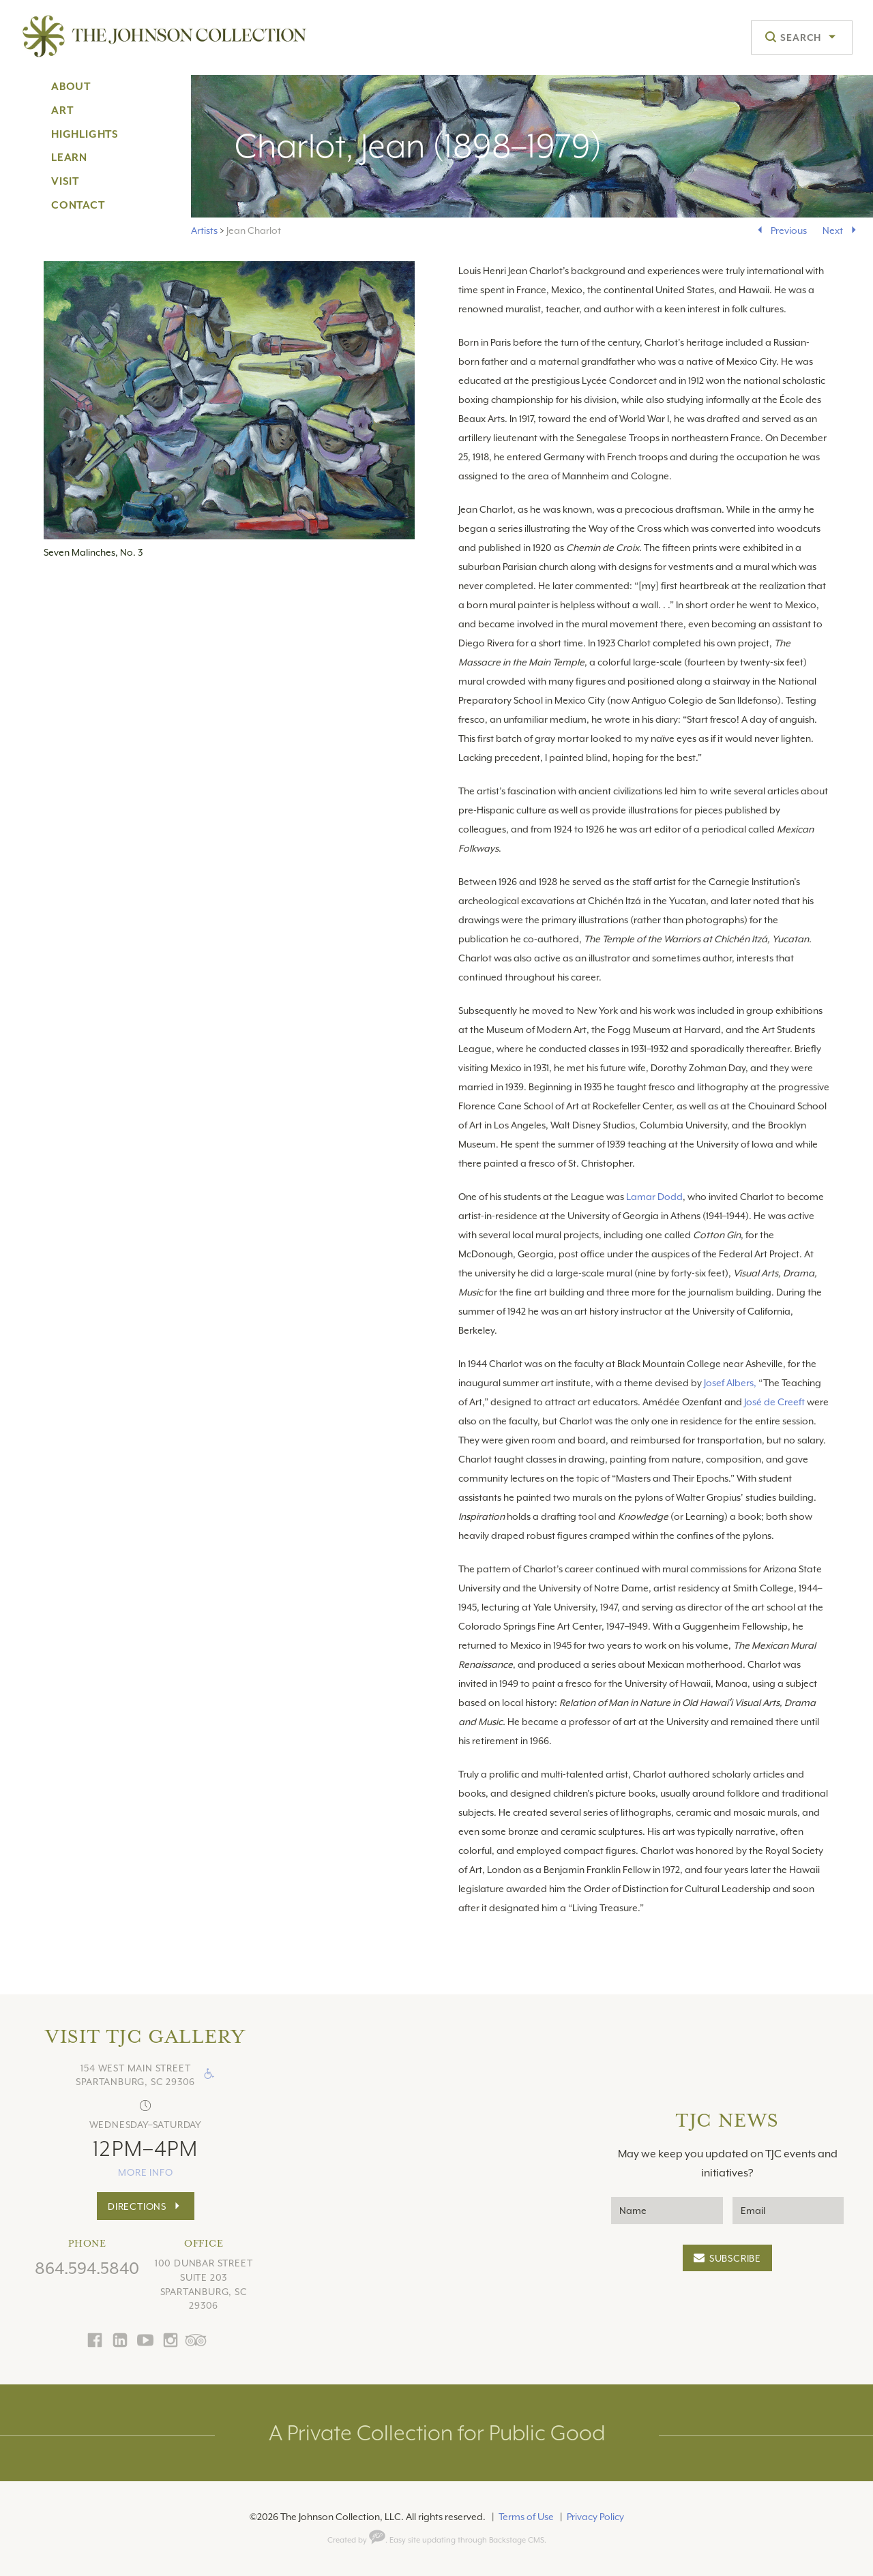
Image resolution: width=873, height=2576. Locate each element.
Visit (65, 181)
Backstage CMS (516, 2540)
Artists (204, 230)
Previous (789, 230)
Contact (78, 205)
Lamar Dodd (654, 1196)
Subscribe (735, 2258)
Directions (137, 2206)
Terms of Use (526, 2516)
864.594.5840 (87, 2268)
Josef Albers (728, 1382)
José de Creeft (775, 1401)
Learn (69, 157)
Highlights (85, 134)
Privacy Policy (595, 2516)
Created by (356, 2540)
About (71, 86)
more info (145, 2172)
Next (833, 230)
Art (62, 110)
